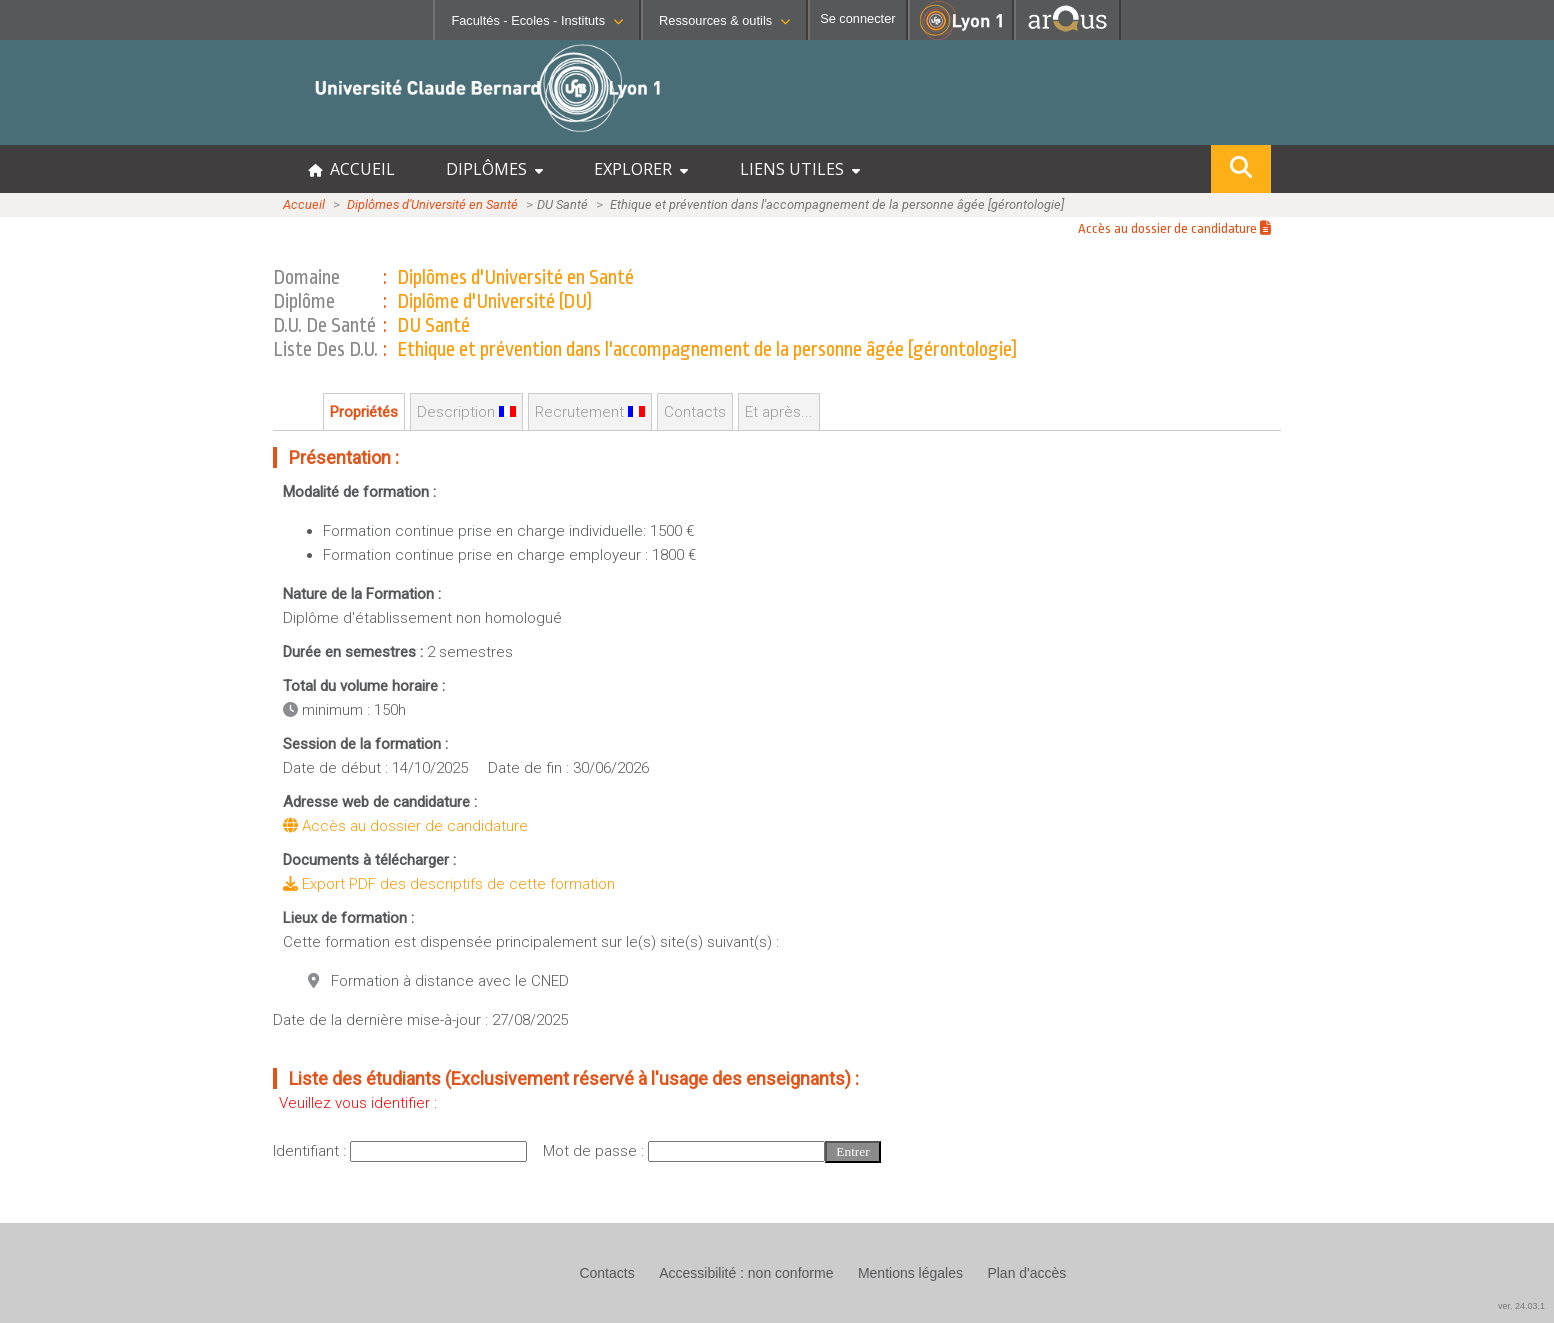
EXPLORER (641, 169)
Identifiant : (311, 1151)
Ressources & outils (724, 20)
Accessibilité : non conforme (746, 1273)
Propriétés (364, 412)
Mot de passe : (595, 1151)
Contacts (695, 412)
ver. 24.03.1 (1521, 1306)
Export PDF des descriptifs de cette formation (449, 884)
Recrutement (590, 412)
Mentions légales (910, 1273)
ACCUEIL (351, 169)
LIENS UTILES (800, 169)
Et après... (779, 412)
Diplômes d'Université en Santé (432, 204)
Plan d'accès (1026, 1273)
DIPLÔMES (494, 169)
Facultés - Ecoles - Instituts (537, 20)
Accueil (304, 204)
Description (466, 412)
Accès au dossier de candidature (1174, 228)
